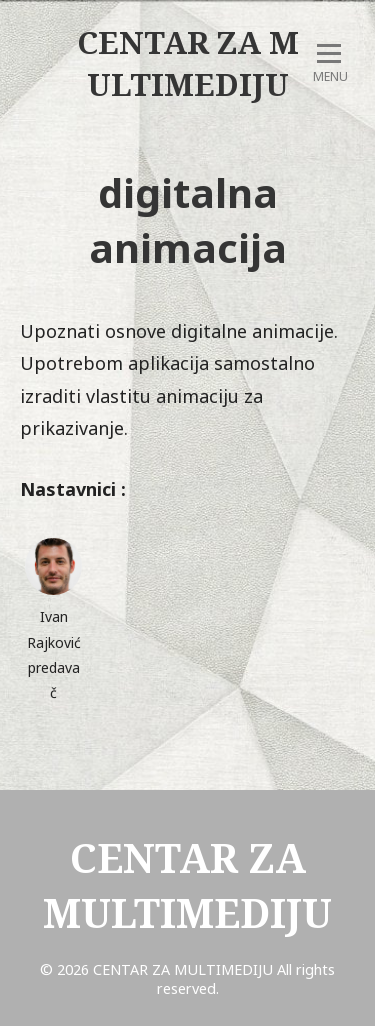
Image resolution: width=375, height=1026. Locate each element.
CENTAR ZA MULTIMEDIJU (188, 63)
